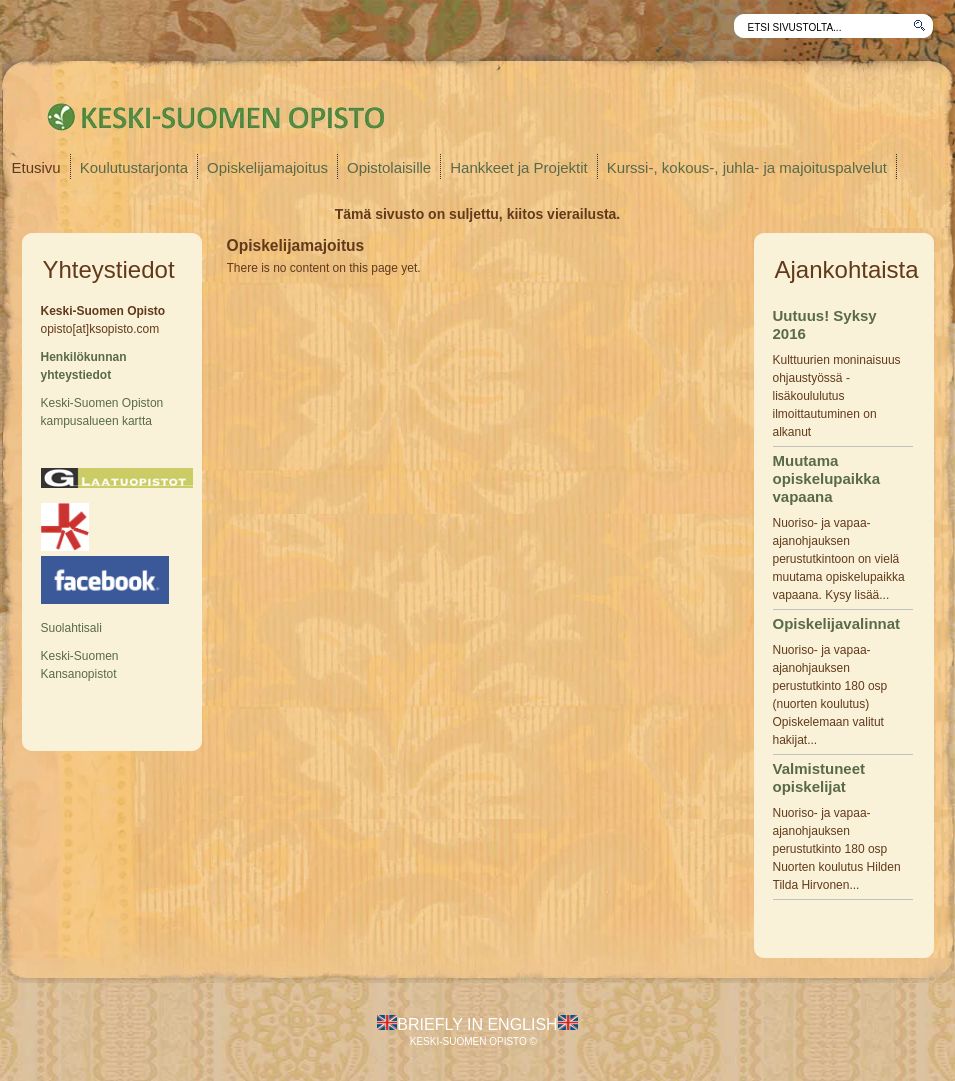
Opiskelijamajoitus (267, 167)
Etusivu (36, 167)
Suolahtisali (71, 628)
